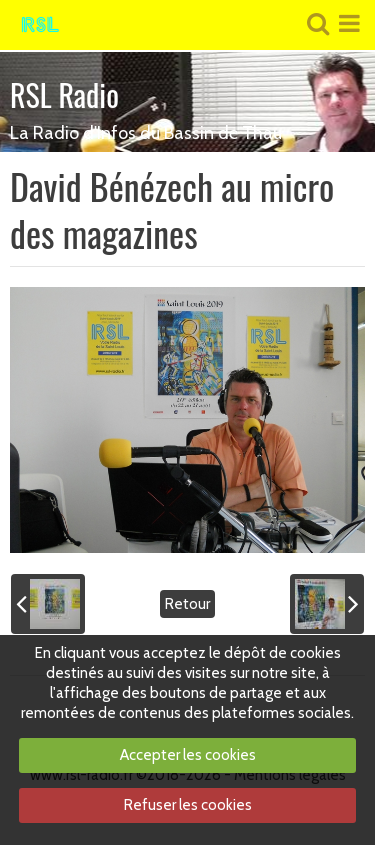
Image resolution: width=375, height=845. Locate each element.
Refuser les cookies (188, 805)
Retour (187, 604)
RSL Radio (64, 94)
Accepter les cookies (188, 755)
